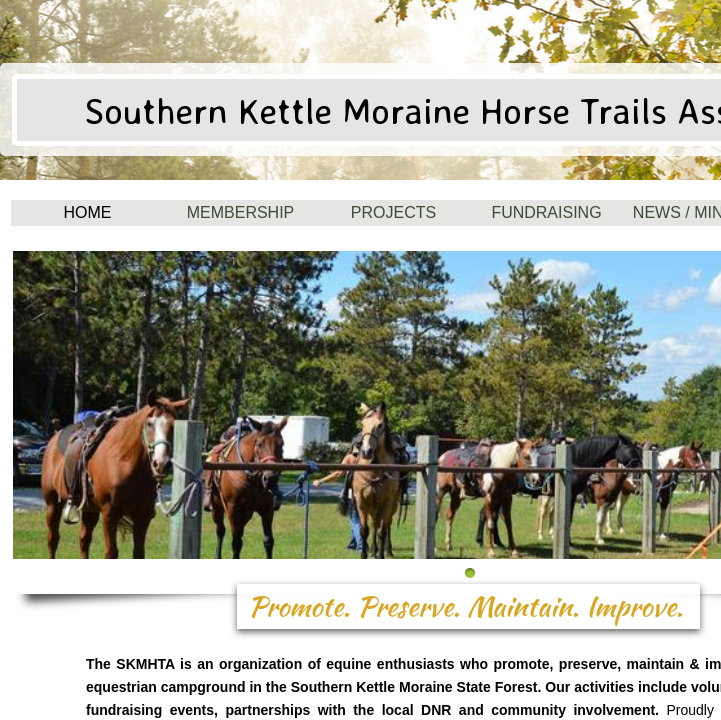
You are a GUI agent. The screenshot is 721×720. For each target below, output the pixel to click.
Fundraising (546, 212)
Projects (393, 212)
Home (88, 212)
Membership (241, 212)
